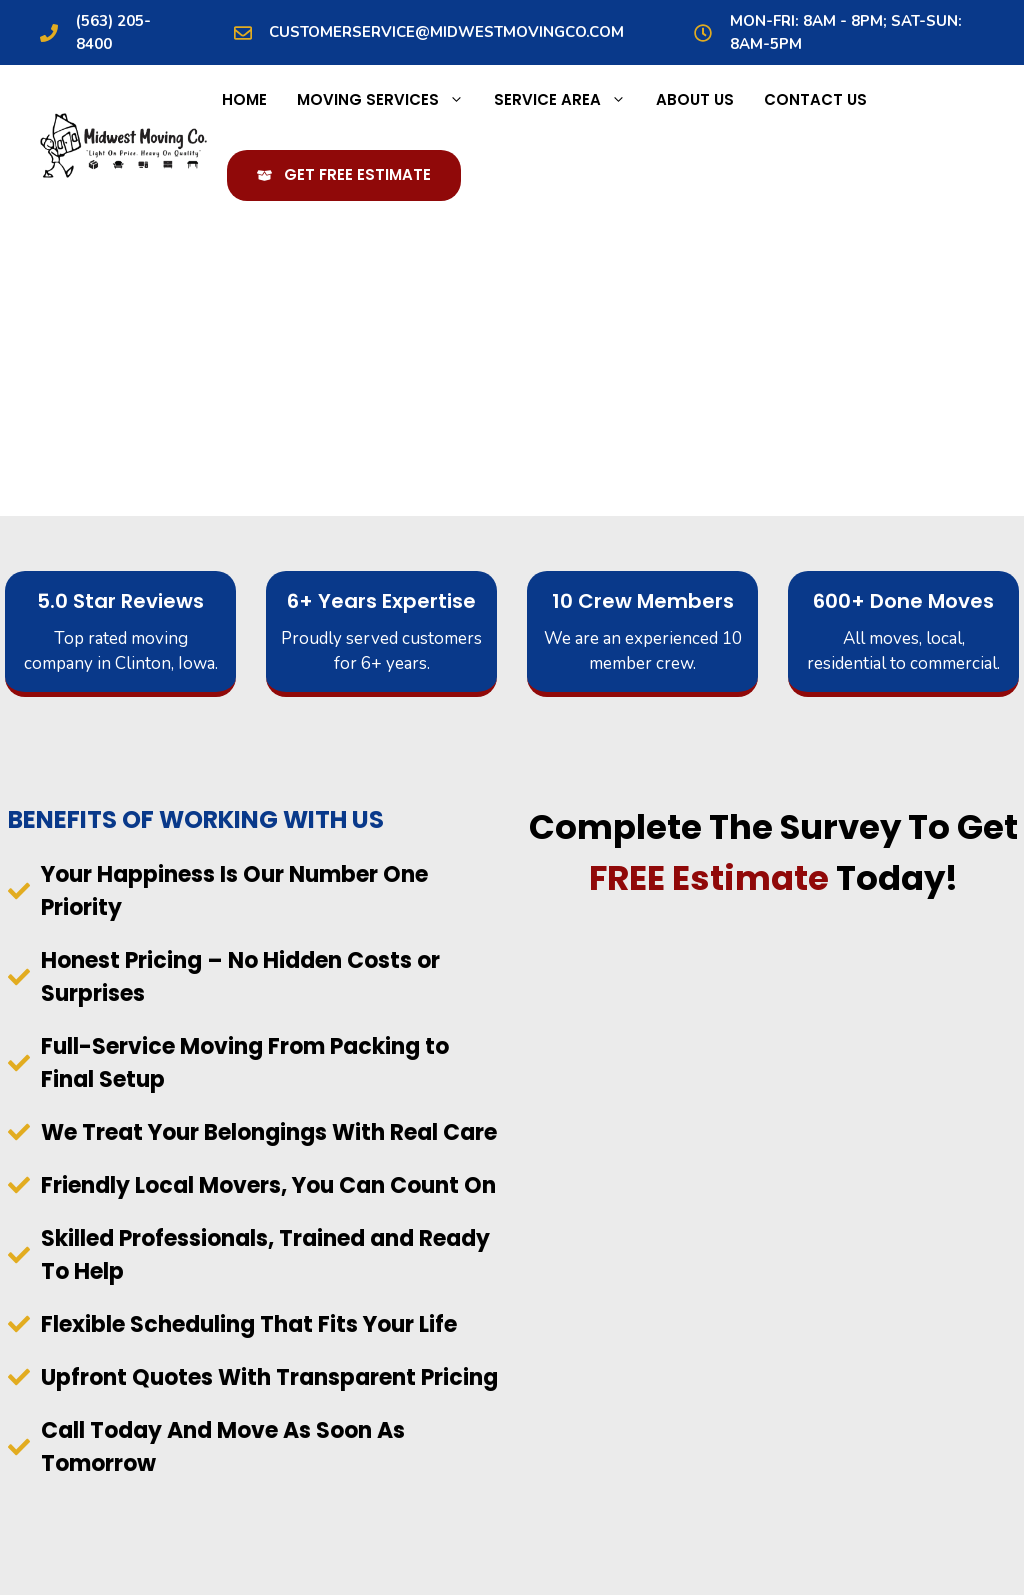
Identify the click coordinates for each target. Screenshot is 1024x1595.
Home (244, 99)
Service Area (567, 100)
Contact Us (815, 99)
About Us (695, 99)
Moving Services (388, 100)
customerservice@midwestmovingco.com (446, 32)
